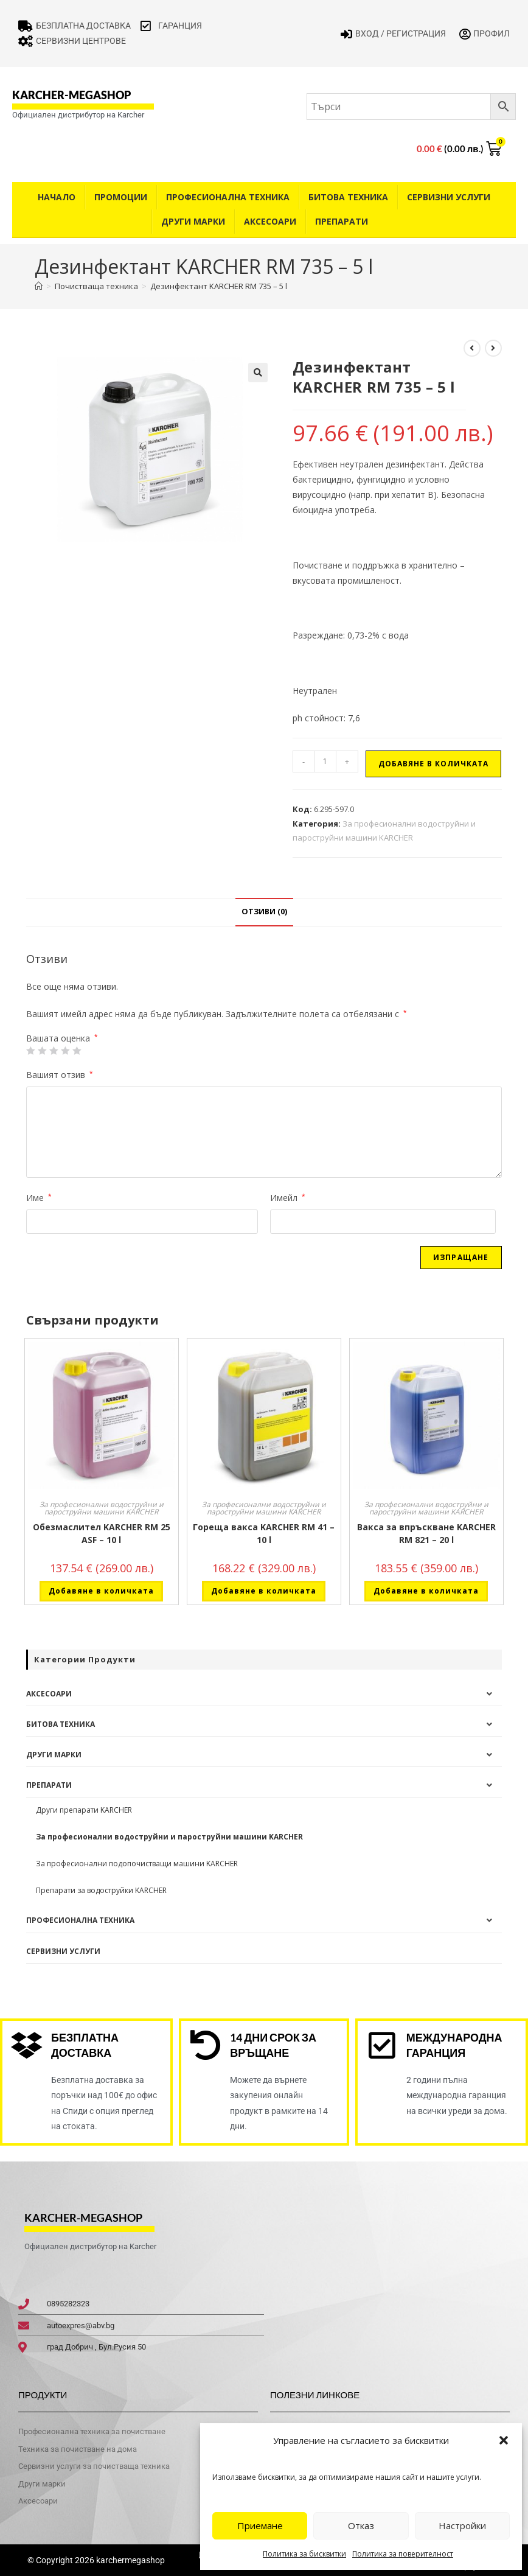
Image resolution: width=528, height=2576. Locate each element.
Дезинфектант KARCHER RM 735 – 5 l (218, 286)
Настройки (462, 2525)
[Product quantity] (325, 761)
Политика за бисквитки (304, 2554)
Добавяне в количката (433, 763)
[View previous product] (472, 348)
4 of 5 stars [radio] (65, 1050)
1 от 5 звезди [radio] (30, 1050)
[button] (504, 2440)
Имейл (287, 1197)
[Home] (39, 286)
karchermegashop (129, 2560)
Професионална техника (228, 197)
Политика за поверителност (402, 2554)
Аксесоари (270, 221)
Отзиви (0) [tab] (264, 911)
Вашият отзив (59, 1074)
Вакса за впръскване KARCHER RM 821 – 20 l (426, 1533)
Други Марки (193, 221)
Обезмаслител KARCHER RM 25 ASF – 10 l (101, 1533)
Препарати (341, 221)
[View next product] (493, 348)
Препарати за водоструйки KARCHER (101, 1890)
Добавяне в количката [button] (101, 1591)
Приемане (260, 2525)
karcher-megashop (71, 95)
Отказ (361, 2525)
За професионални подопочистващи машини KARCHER (137, 1863)
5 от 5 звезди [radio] (76, 1050)
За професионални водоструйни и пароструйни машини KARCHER (102, 1508)
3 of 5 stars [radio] (53, 1050)
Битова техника (348, 197)
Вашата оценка (62, 1038)
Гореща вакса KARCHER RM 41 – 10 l (264, 1533)
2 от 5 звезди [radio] (42, 1050)
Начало (56, 197)
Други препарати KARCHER (84, 1810)
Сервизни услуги (448, 197)
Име (39, 1197)
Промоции (120, 197)
